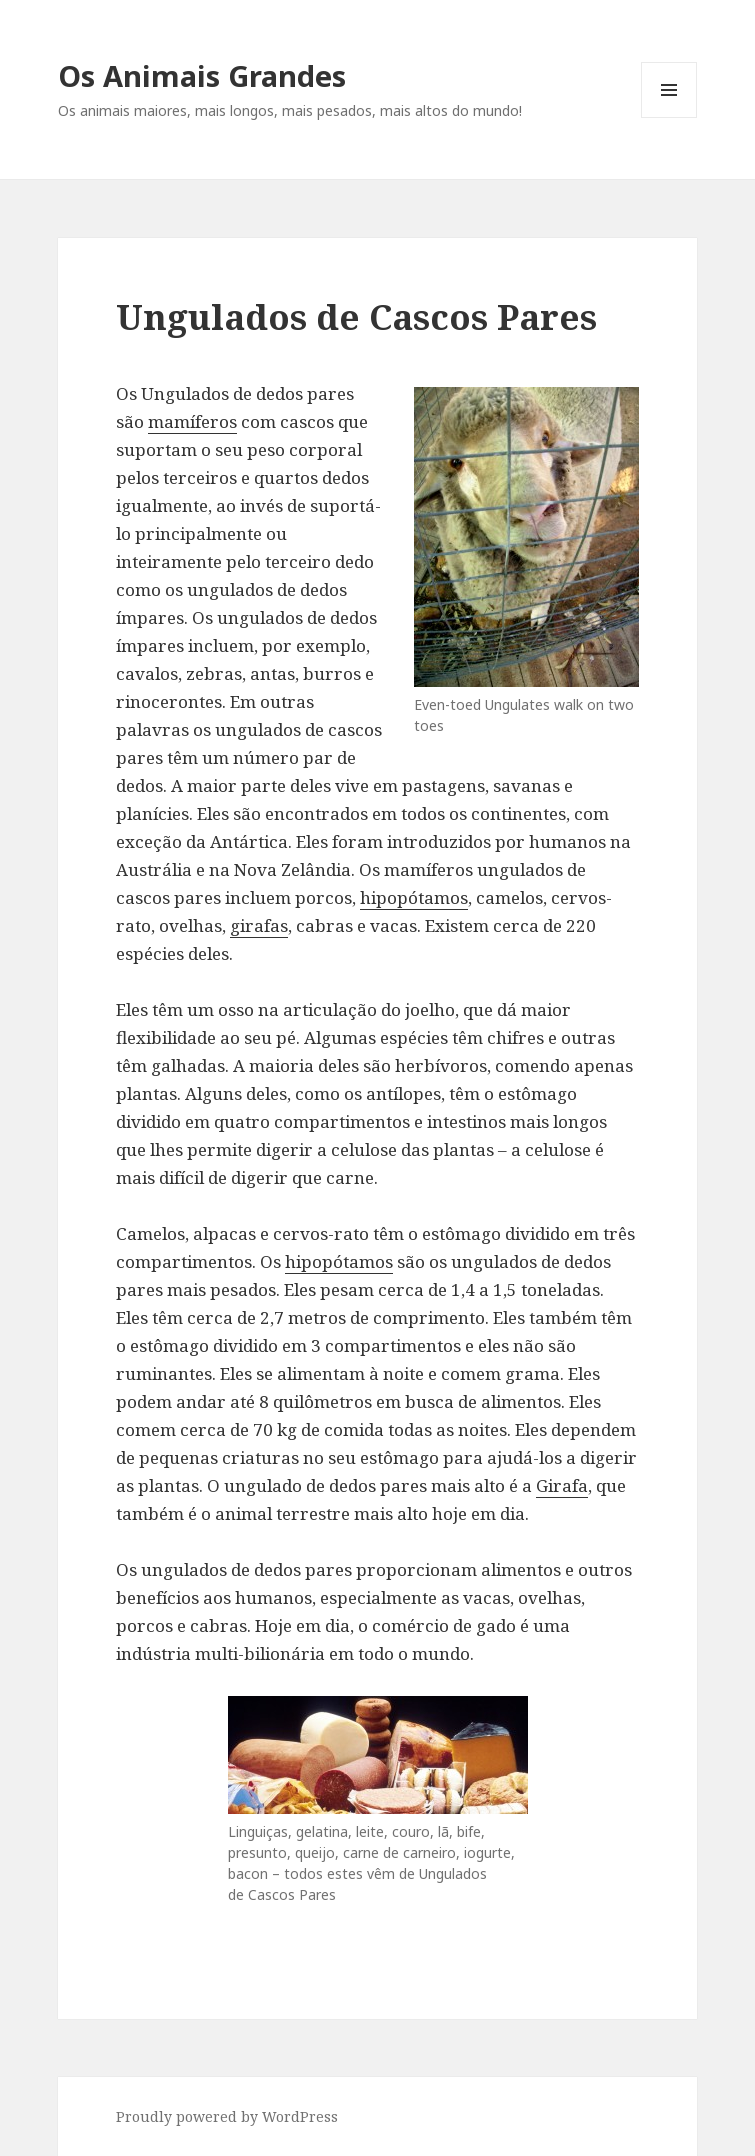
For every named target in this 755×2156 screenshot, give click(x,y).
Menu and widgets (669, 117)
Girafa (562, 1485)
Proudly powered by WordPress (227, 2116)
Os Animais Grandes (202, 75)
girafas (259, 925)
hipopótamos (414, 897)
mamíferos (192, 421)
